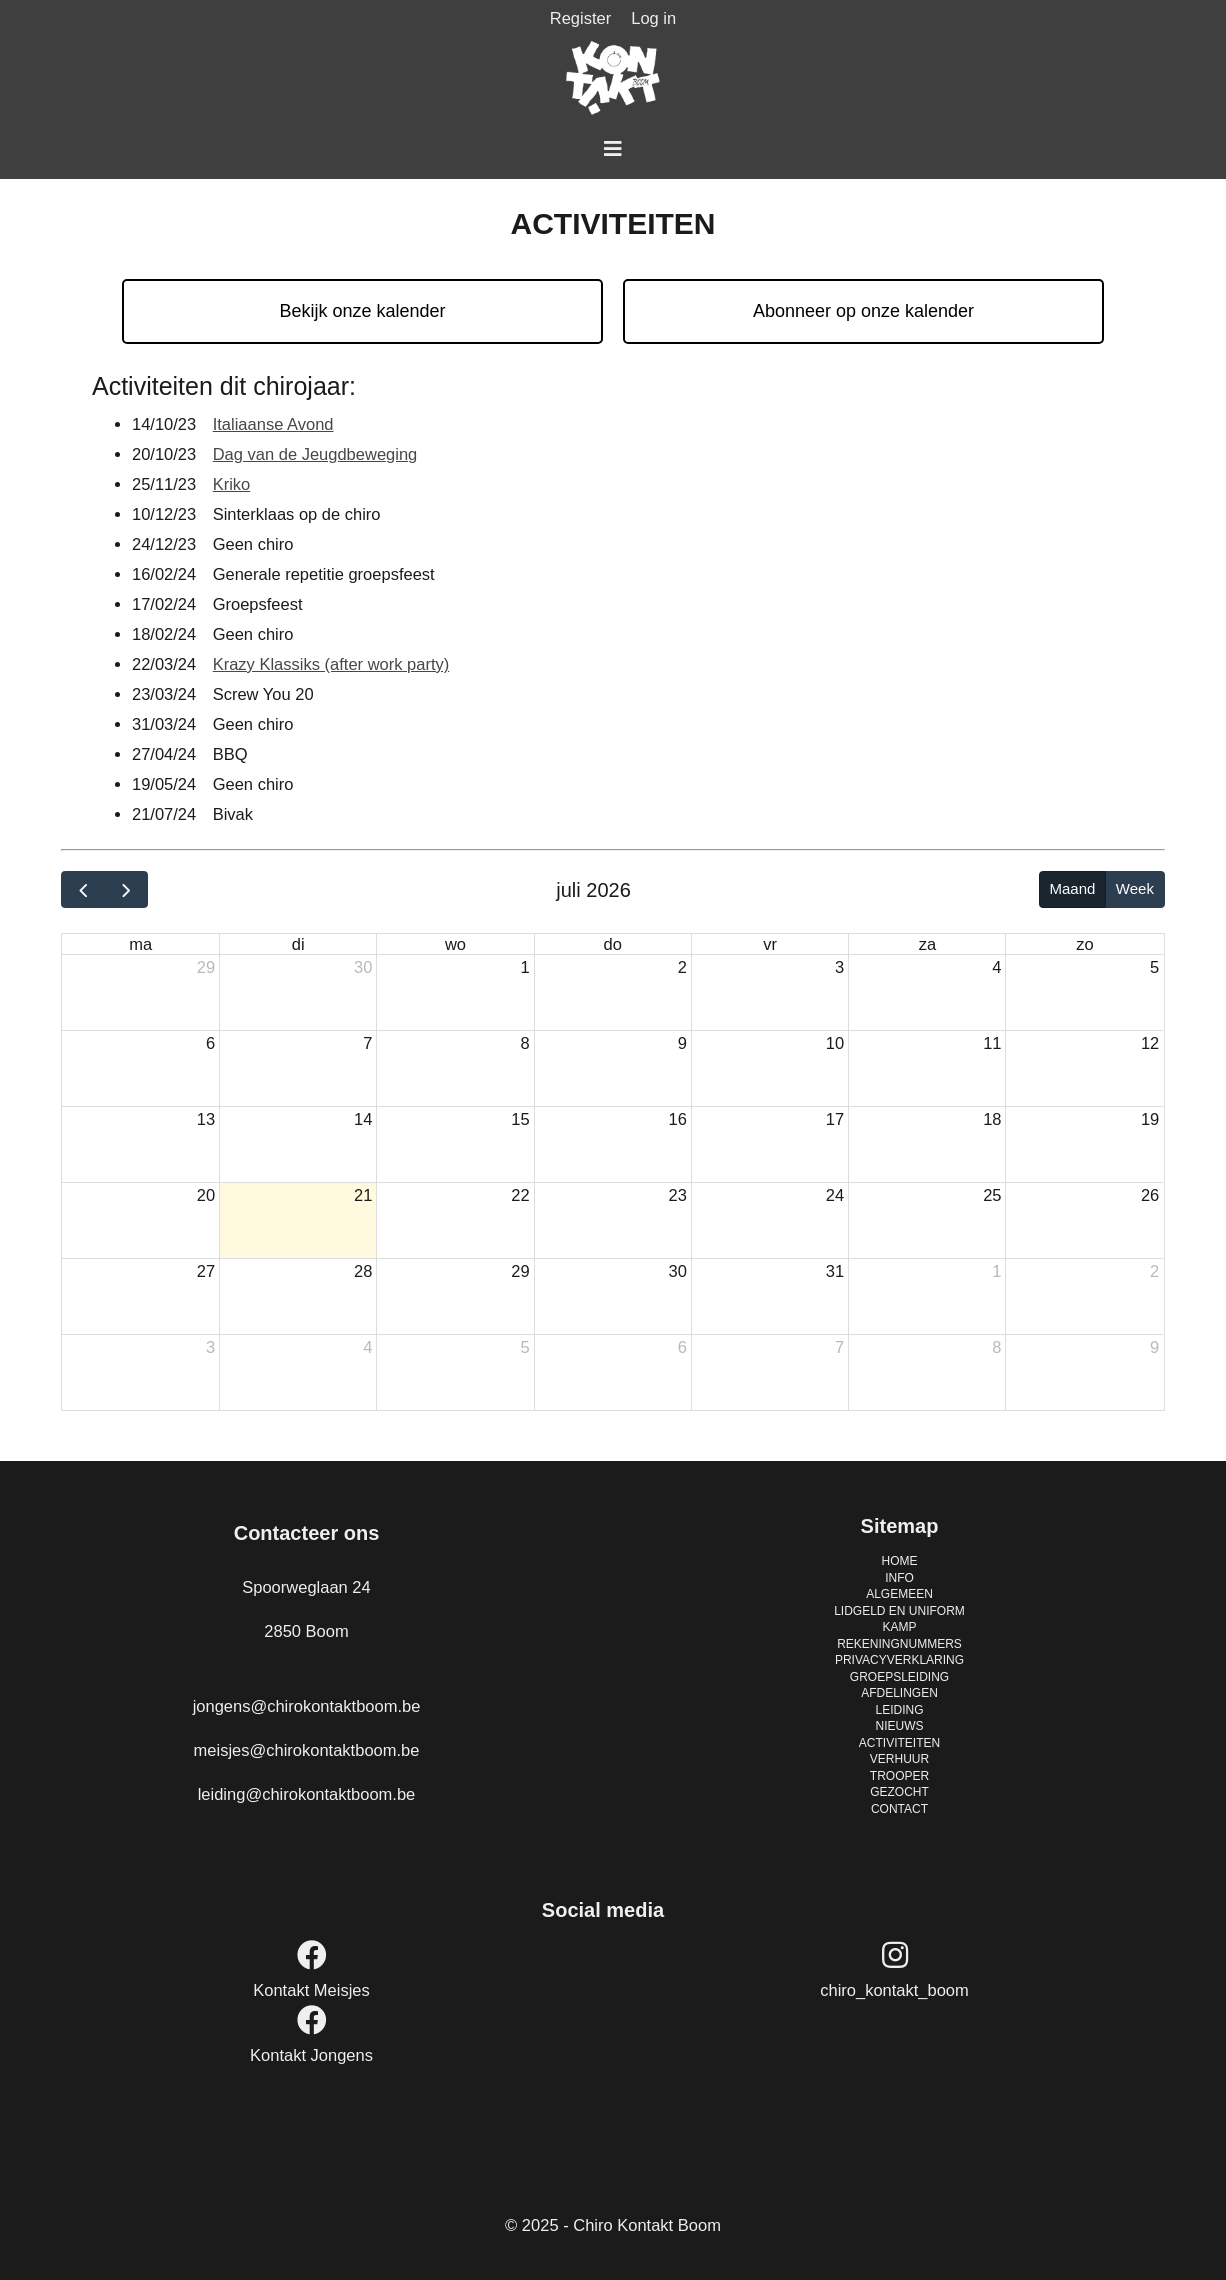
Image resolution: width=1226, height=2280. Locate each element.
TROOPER (899, 1776)
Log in (653, 18)
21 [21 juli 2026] (363, 1195)
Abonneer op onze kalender (863, 311)
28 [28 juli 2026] (363, 1271)
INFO (899, 1578)
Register (580, 18)
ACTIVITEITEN (899, 1743)
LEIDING (899, 1710)
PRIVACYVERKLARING (899, 1660)
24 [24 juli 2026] (835, 1195)
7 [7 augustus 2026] (839, 1347)
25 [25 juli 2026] (992, 1195)
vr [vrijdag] (770, 944)
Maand (1072, 888)
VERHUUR (899, 1759)
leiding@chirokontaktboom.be (307, 1794)
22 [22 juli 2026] (520, 1195)
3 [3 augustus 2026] (210, 1347)
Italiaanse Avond (273, 424)
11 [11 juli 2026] (992, 1043)
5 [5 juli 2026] (1154, 967)
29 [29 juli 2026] (520, 1271)
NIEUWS (900, 1726)
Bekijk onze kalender (362, 311)
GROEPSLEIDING (899, 1677)
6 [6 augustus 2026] (682, 1347)
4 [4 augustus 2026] (367, 1347)
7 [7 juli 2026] (367, 1043)
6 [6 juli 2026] (210, 1043)
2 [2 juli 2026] (682, 967)
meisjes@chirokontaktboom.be (307, 1750)
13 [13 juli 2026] (206, 1119)
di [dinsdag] (298, 944)
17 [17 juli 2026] (835, 1119)
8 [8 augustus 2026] (996, 1347)
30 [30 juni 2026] (363, 967)
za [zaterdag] (927, 944)
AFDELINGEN (899, 1693)
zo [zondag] (1084, 944)
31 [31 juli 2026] (835, 1271)
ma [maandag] (140, 944)
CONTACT (899, 1809)
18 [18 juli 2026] (992, 1119)
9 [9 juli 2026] (682, 1043)
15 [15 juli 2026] (520, 1119)
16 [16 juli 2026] (678, 1119)
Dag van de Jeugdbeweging (315, 454)
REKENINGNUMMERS (899, 1644)
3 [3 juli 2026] (839, 967)
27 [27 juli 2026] (206, 1271)
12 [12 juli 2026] (1150, 1043)
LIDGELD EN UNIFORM (899, 1611)
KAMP (899, 1627)
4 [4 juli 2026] (996, 967)
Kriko (232, 484)
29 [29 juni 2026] (206, 967)
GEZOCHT (899, 1792)
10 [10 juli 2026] (835, 1043)
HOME (900, 1561)
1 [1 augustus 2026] (996, 1271)
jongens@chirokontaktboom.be (307, 1706)
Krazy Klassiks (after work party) (331, 664)
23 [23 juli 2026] (678, 1195)
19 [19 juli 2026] (1150, 1119)
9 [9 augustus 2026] (1154, 1347)
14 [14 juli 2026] (363, 1119)
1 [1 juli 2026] (524, 967)
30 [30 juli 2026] (678, 1271)
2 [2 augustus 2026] (1154, 1271)
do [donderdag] (613, 944)
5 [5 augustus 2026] (524, 1347)
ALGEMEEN (899, 1594)
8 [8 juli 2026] (524, 1043)
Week (1135, 888)
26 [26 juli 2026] (1150, 1195)
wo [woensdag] (455, 944)
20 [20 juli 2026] (206, 1195)
